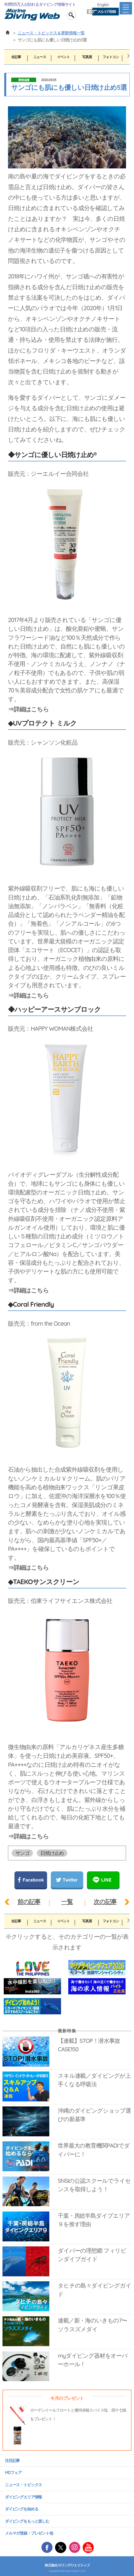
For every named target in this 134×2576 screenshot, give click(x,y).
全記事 (16, 57)
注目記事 (12, 2460)
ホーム (7, 32)
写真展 (87, 57)
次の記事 (105, 1901)
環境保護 (23, 80)
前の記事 (28, 1901)
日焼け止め (52, 1853)
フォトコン (111, 57)
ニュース (39, 57)
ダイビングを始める (21, 2508)
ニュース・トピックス (23, 2484)
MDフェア (13, 2472)
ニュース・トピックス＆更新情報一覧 (51, 32)
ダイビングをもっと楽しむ (27, 2521)
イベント (63, 57)
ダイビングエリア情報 (23, 2496)
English (103, 4)
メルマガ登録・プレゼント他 (29, 2533)
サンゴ (22, 1853)
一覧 (67, 1901)
